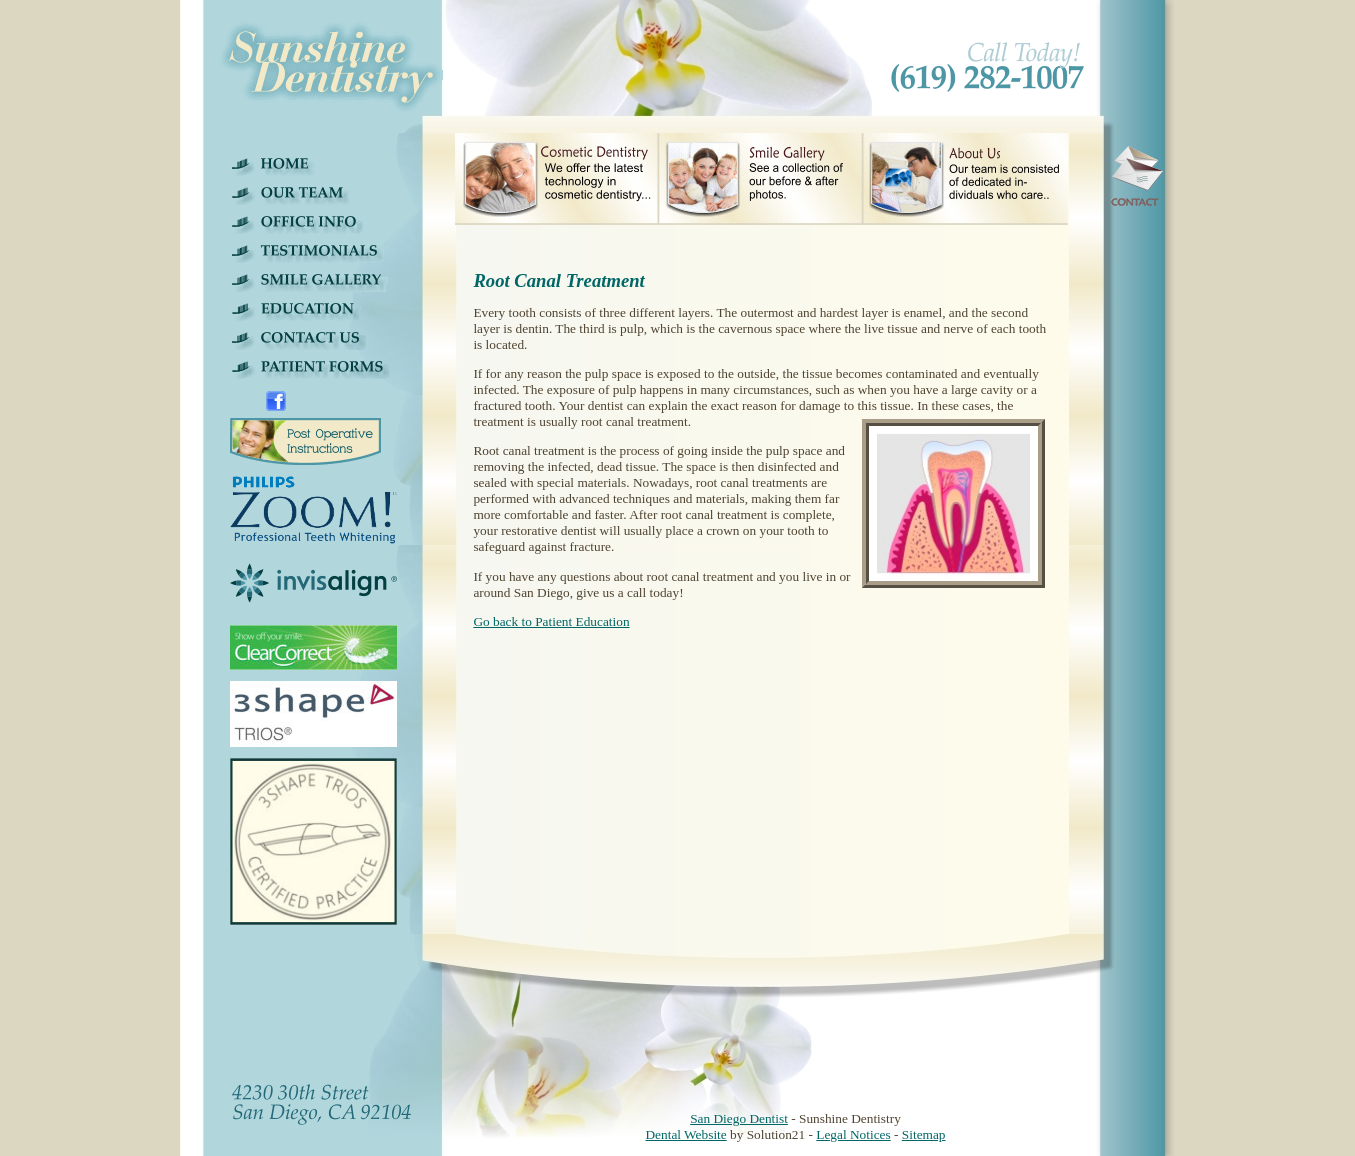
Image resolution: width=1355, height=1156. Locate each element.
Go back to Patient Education (551, 621)
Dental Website (685, 1134)
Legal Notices (853, 1134)
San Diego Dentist (739, 1118)
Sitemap (924, 1134)
